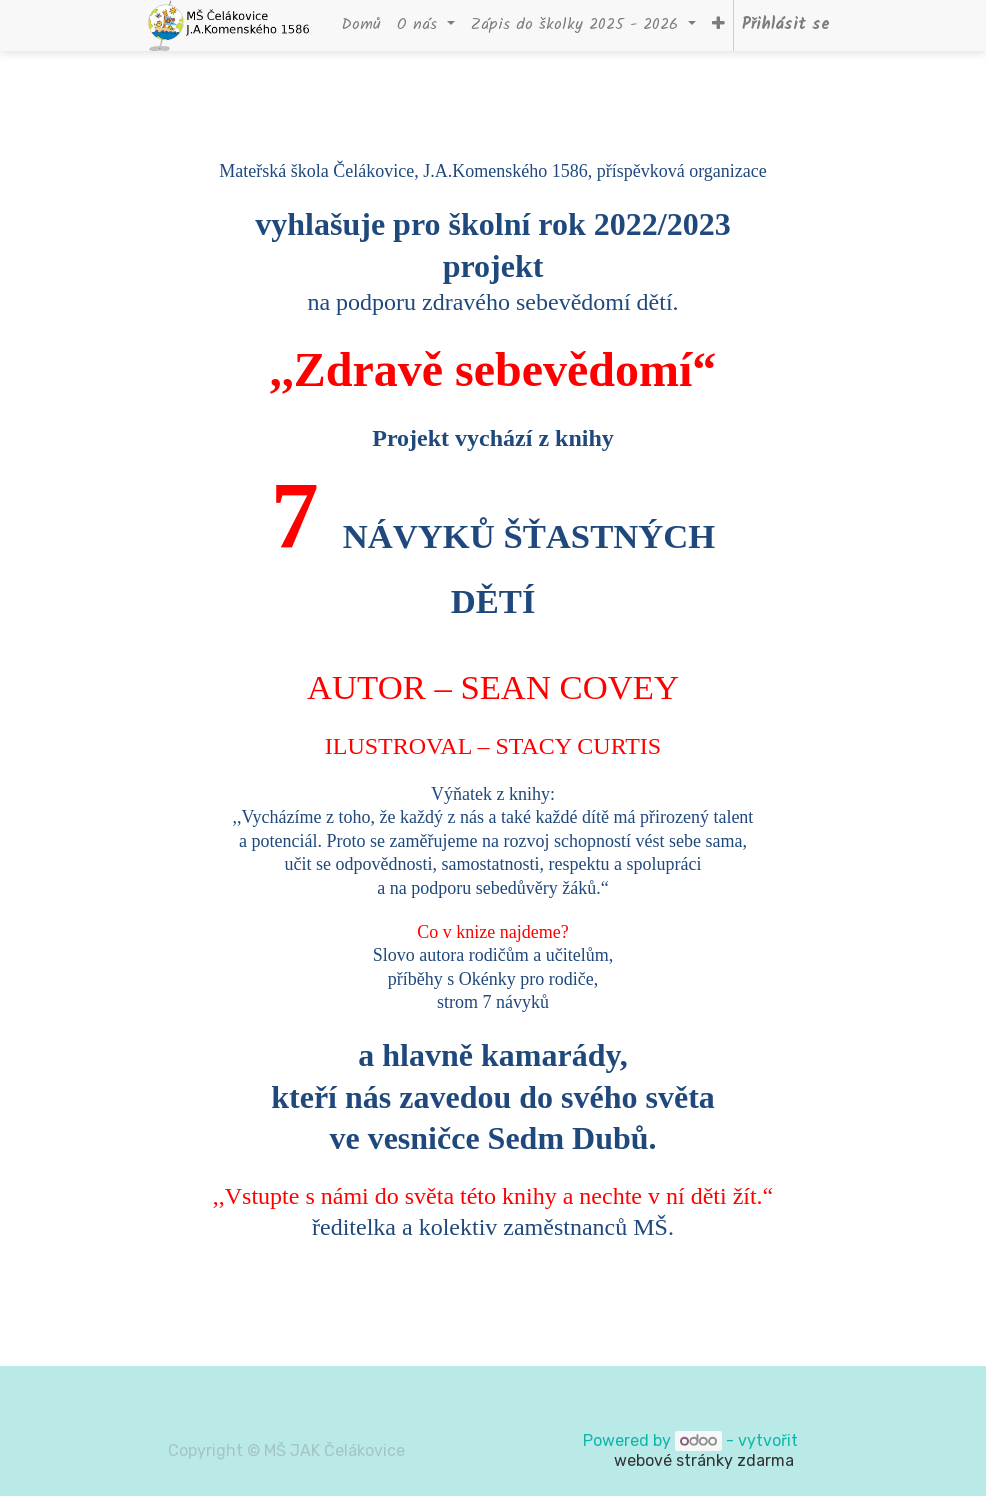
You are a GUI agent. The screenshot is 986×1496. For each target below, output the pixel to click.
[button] (718, 25)
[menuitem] (361, 25)
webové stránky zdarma (706, 1460)
